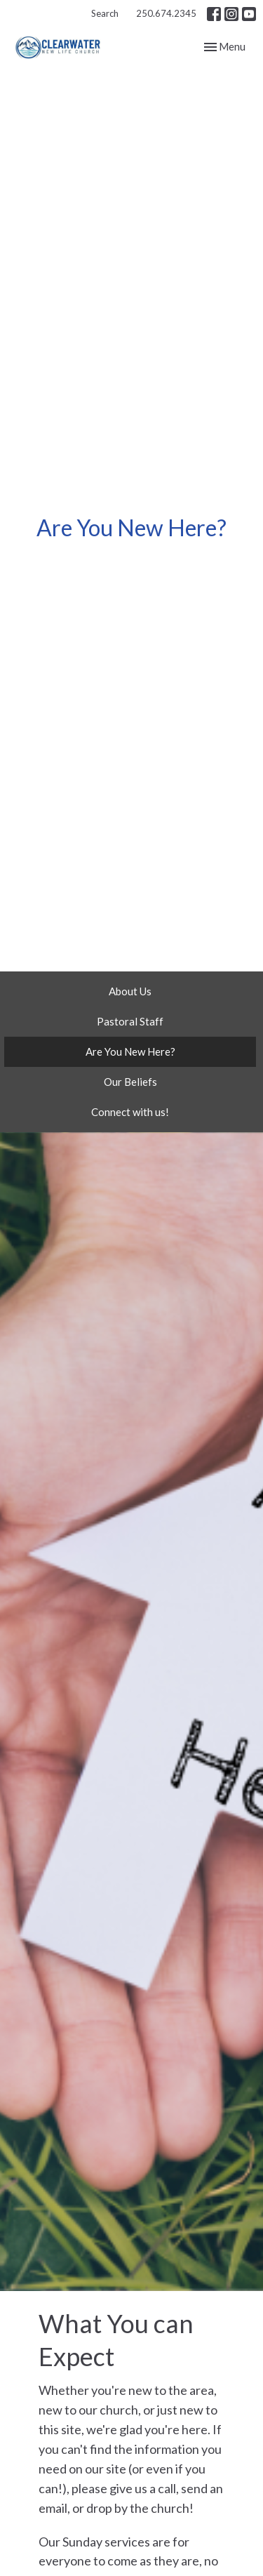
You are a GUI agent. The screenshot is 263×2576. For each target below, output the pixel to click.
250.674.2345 (166, 13)
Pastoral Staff (130, 1021)
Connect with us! (130, 1112)
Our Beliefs (130, 1081)
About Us (130, 991)
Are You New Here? (130, 1051)
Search (105, 13)
